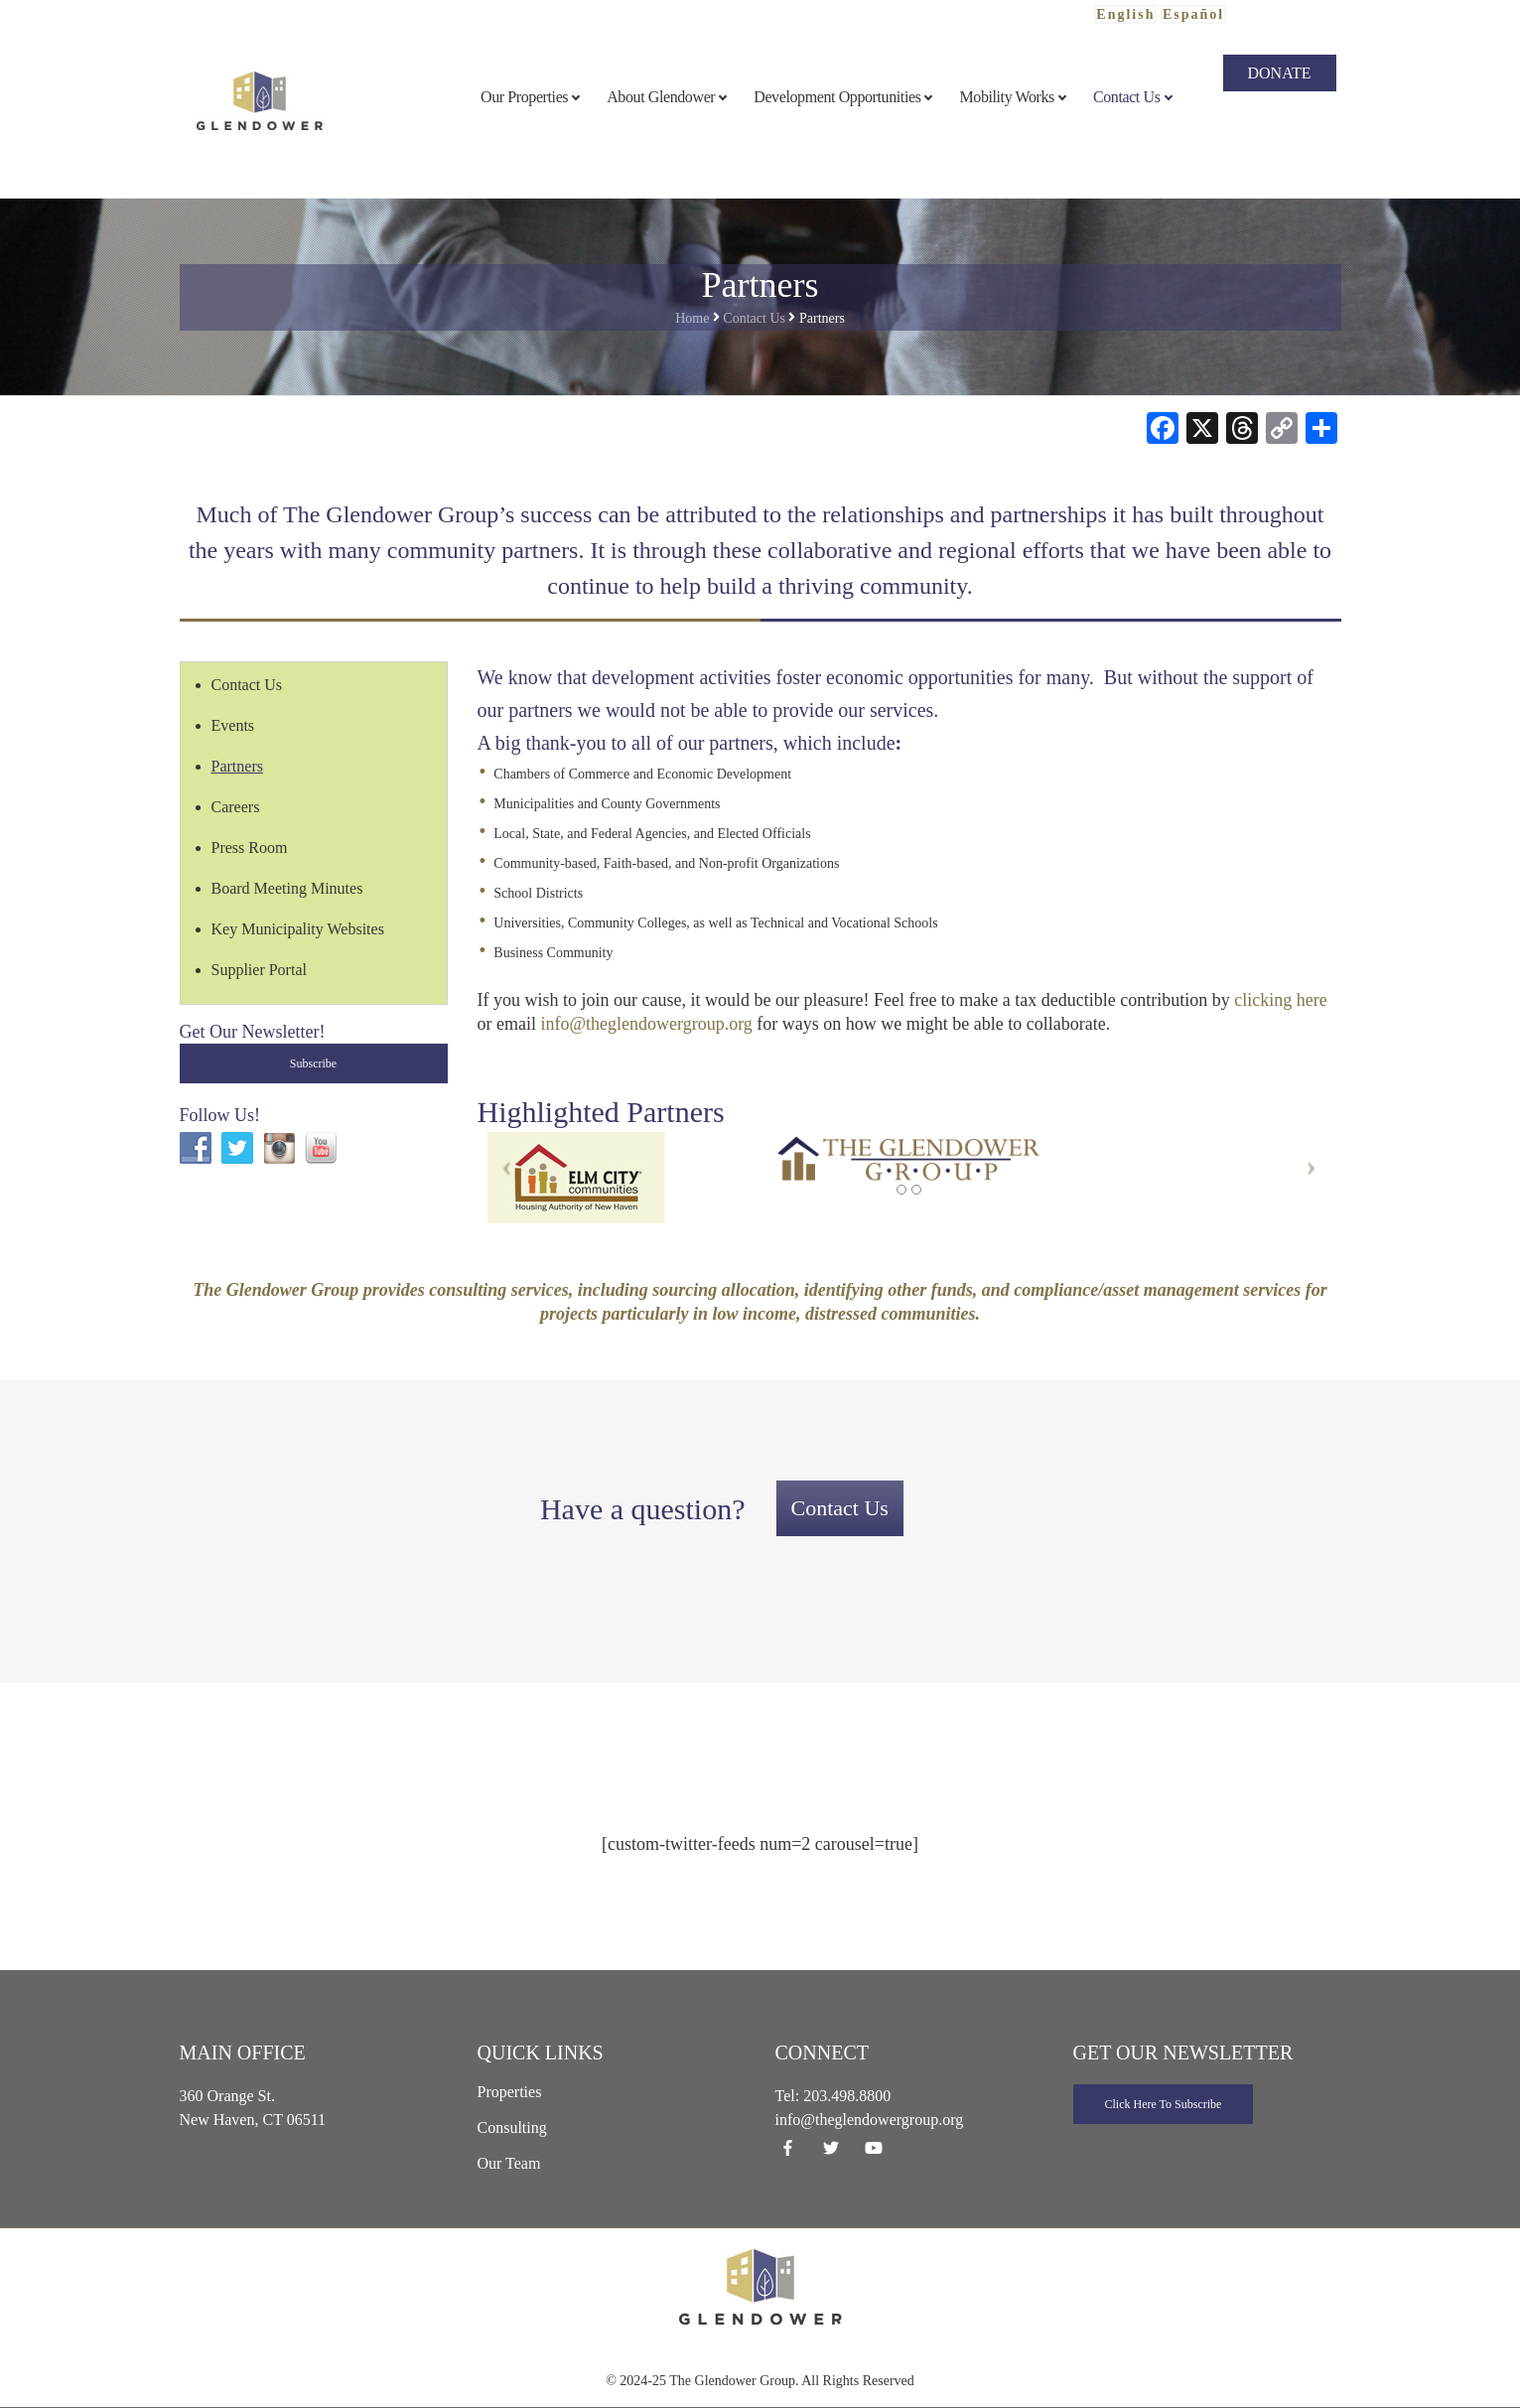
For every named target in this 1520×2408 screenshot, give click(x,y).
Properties (510, 2091)
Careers (235, 806)
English (1125, 14)
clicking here (1280, 1000)
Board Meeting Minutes (287, 888)
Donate (1280, 73)
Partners (237, 766)
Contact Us (754, 318)
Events (233, 725)
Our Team (509, 2163)
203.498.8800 (847, 2095)
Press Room (249, 847)
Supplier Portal (259, 969)
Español (1193, 14)
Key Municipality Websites (297, 929)
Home (692, 318)
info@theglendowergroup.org (646, 1024)
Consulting (512, 2127)
